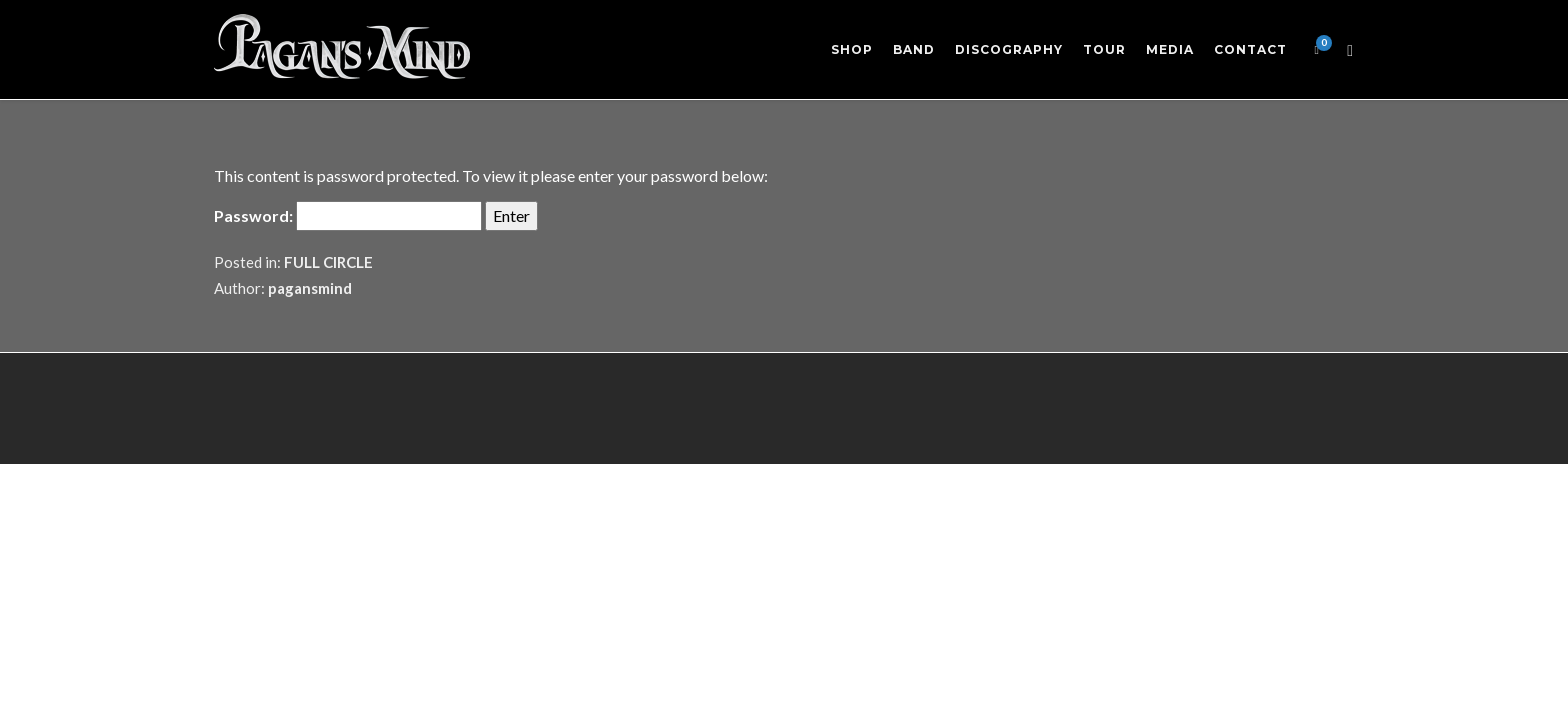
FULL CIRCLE (328, 262)
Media (1170, 49)
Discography (1009, 49)
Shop (852, 49)
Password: (348, 216)
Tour (1104, 49)
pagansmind (310, 288)
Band (914, 49)
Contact (1250, 49)
